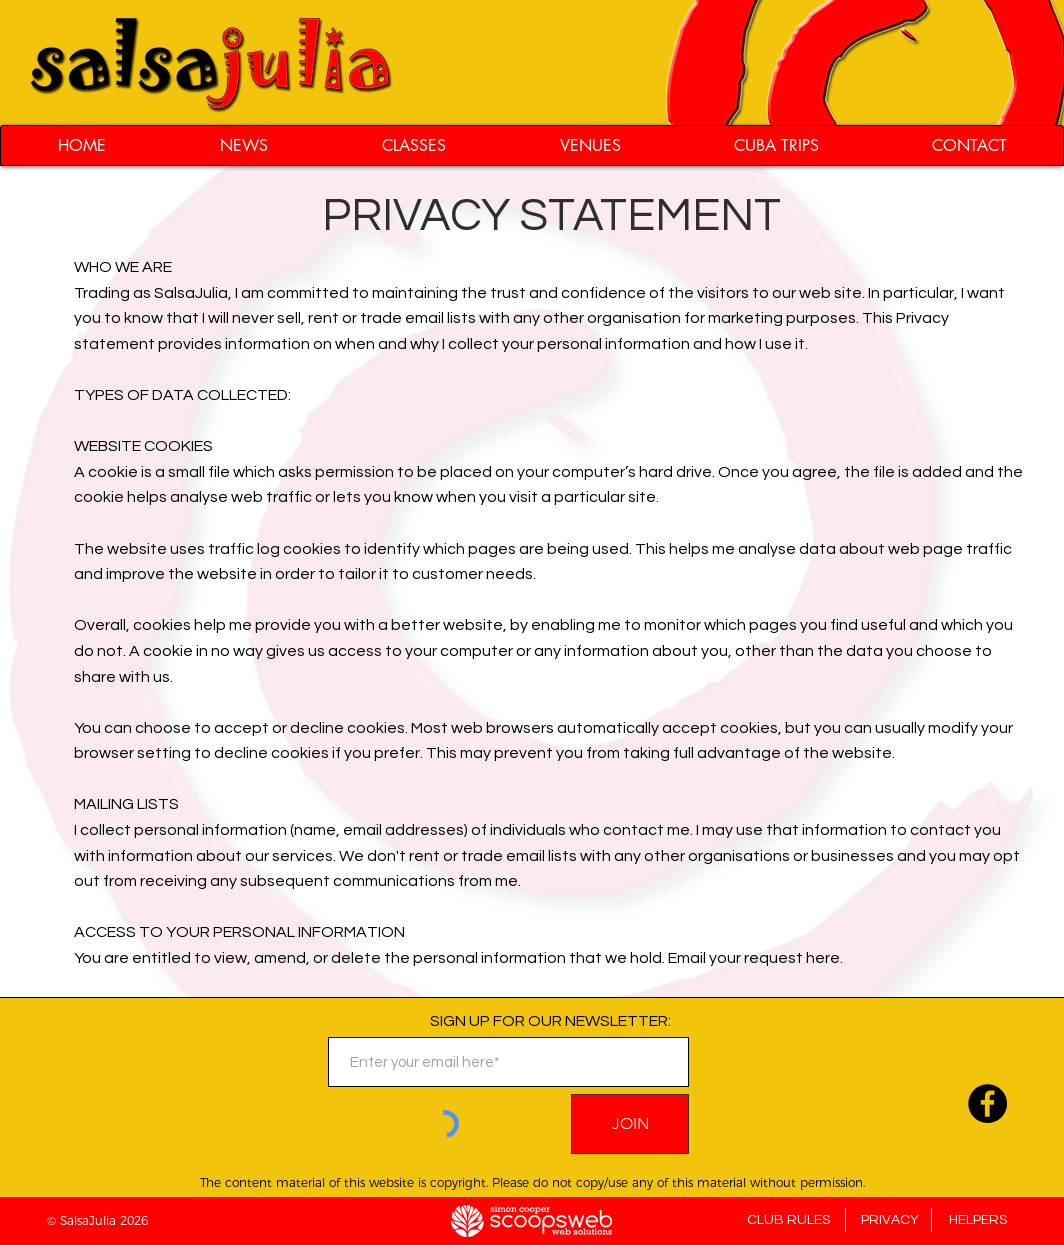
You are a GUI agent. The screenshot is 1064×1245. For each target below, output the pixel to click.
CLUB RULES (788, 1220)
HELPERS (978, 1220)
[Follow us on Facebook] (987, 1103)
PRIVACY (890, 1220)
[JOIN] (630, 1124)
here (823, 958)
